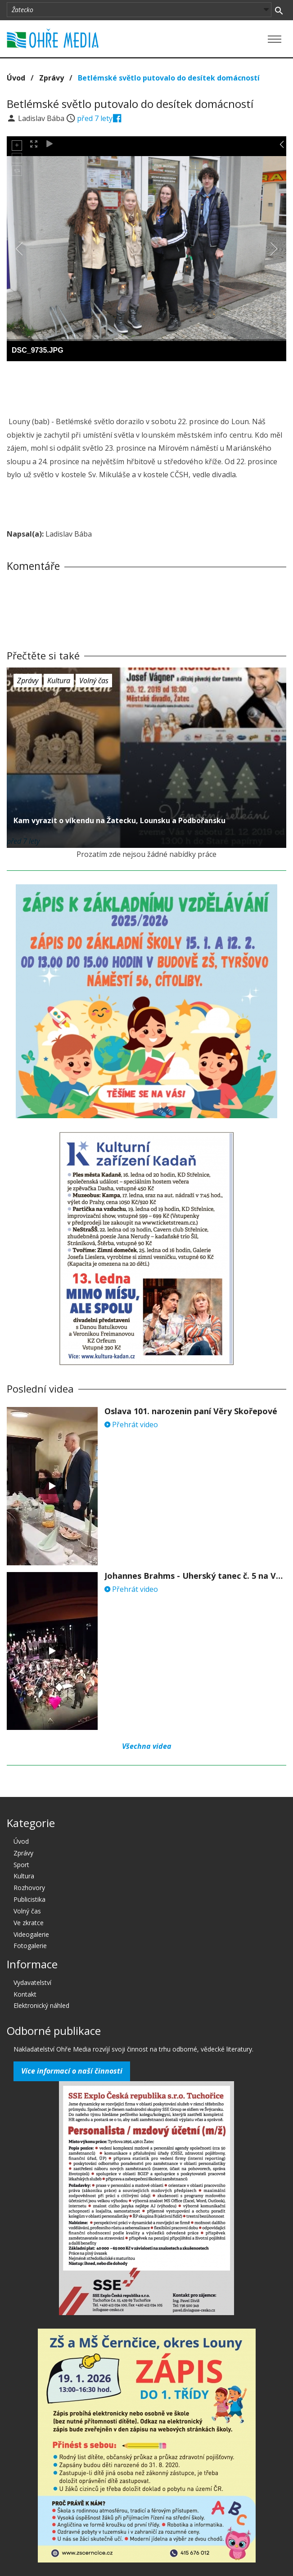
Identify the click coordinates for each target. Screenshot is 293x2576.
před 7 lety (95, 118)
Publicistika (29, 1899)
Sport (21, 1864)
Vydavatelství (32, 1982)
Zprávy (51, 78)
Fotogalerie (30, 1945)
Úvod (16, 78)
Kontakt (25, 1994)
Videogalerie (31, 1934)
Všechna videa (146, 1746)
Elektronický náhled (41, 2005)
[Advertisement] (146, 385)
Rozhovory (29, 1887)
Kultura (58, 680)
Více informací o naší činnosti (71, 2071)
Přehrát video (131, 1424)
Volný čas (93, 680)
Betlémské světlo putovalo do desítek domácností (169, 78)
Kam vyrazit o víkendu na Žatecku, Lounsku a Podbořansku (119, 820)
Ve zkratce (29, 1922)
